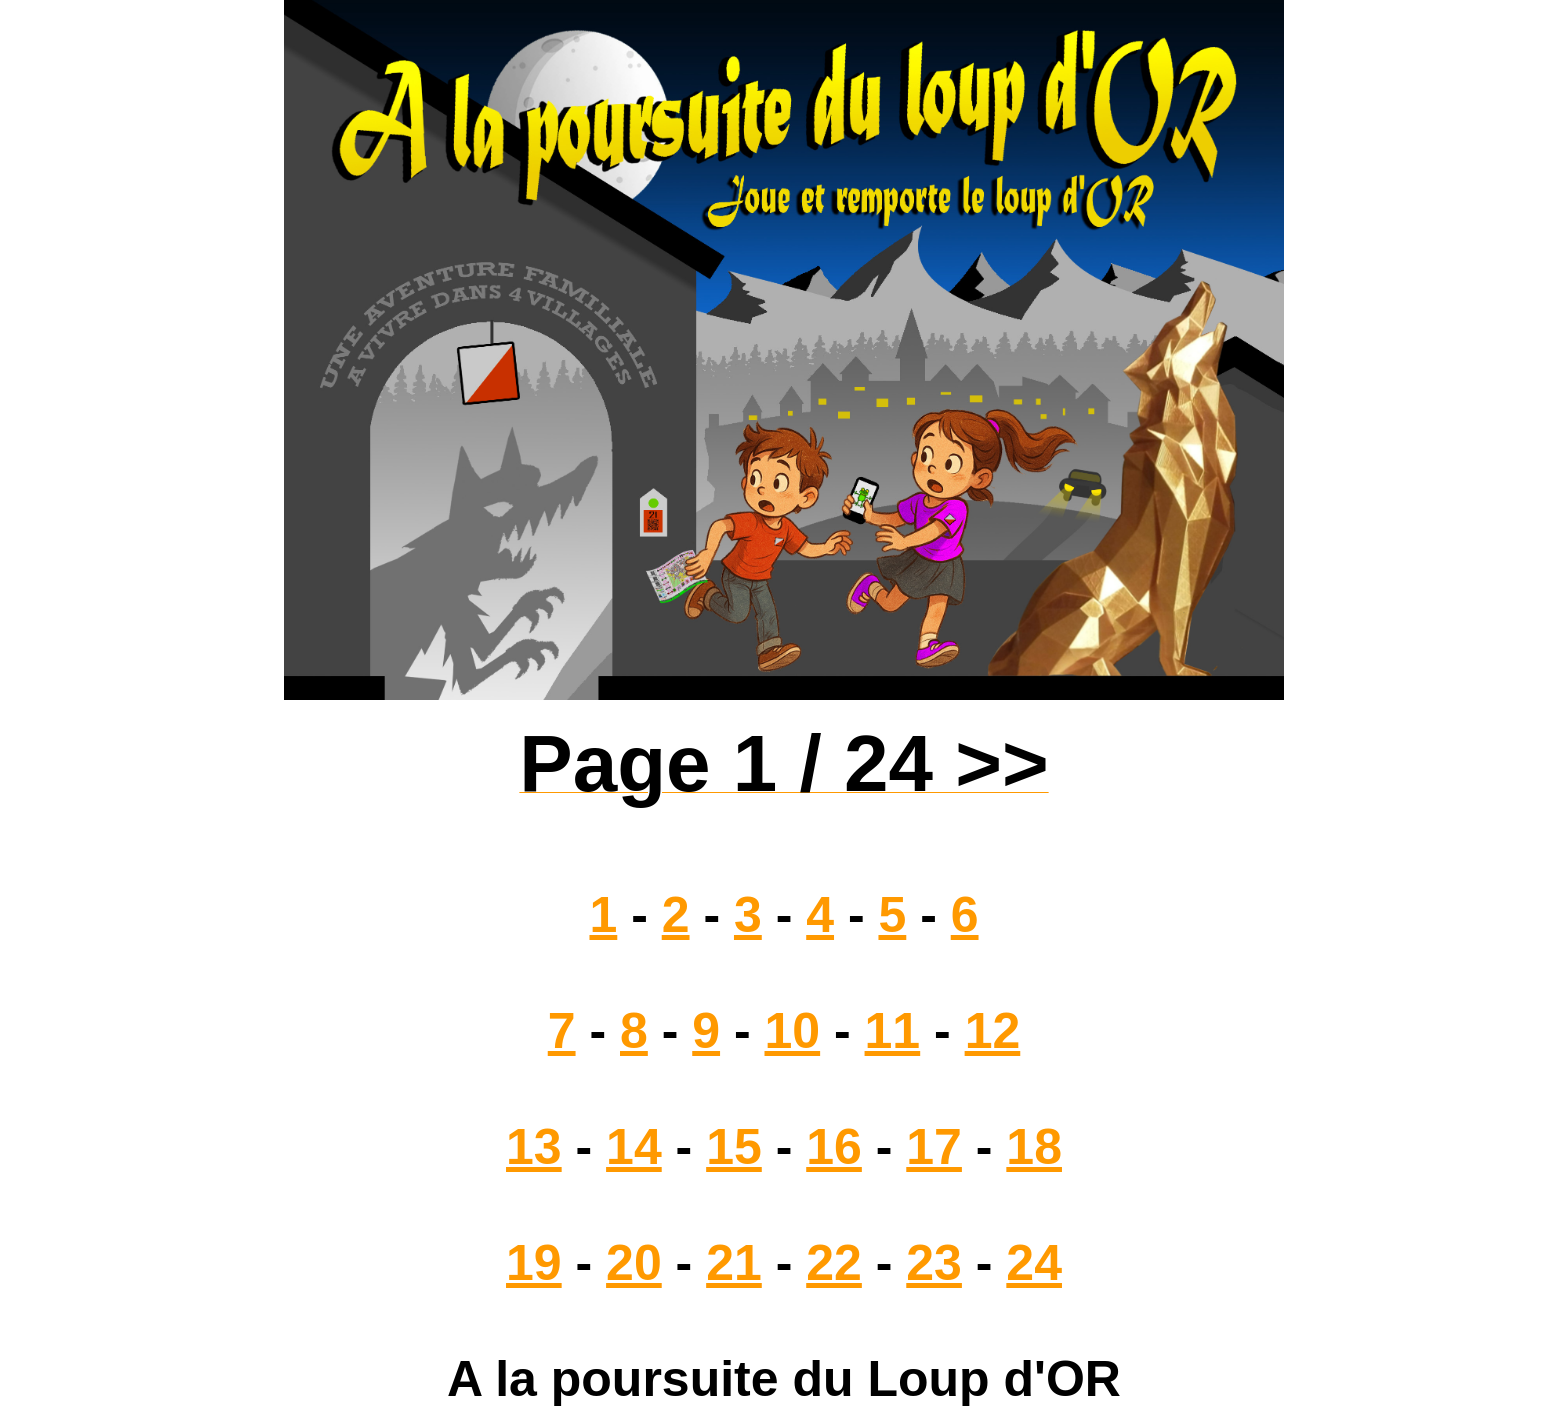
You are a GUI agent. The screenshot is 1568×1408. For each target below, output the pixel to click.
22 (834, 1263)
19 (534, 1263)
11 (893, 1031)
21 (734, 1263)
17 (934, 1147)
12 (993, 1031)
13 (534, 1147)
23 (934, 1263)
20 (634, 1263)
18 (1034, 1147)
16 (834, 1147)
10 (793, 1031)
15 (734, 1147)
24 (1034, 1263)
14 (634, 1147)
